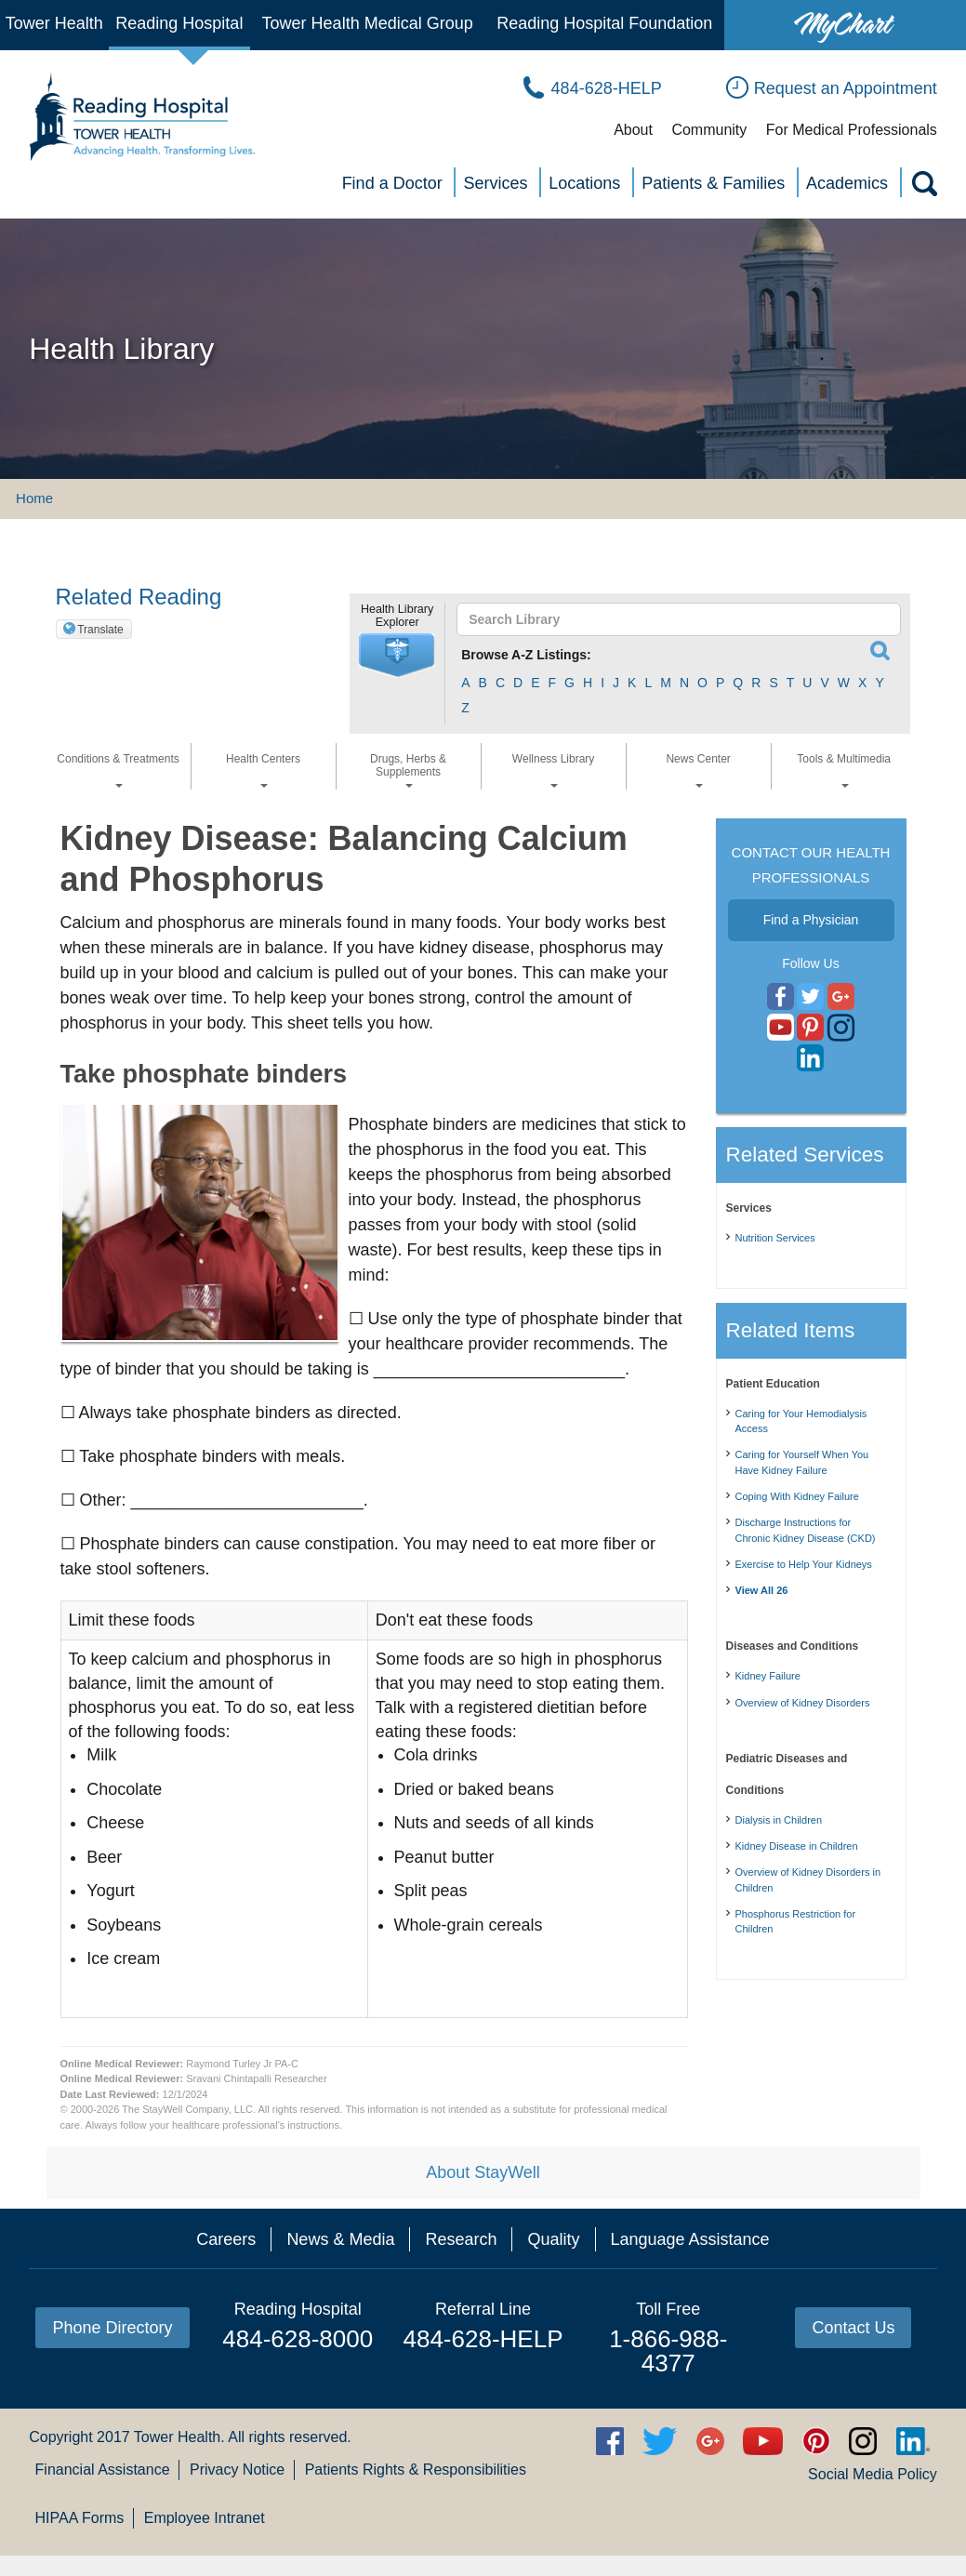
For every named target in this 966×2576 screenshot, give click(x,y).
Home (34, 498)
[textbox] (669, 619)
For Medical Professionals (851, 130)
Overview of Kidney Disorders (802, 1702)
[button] (397, 655)
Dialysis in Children (779, 1820)
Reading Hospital (179, 23)
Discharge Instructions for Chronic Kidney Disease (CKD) (805, 1530)
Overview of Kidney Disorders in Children (808, 1879)
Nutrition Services (775, 1237)
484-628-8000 (297, 2339)
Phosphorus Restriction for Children (795, 1921)
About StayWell (483, 2172)
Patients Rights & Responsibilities (415, 2469)
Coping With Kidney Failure (797, 1496)
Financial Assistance (102, 2469)
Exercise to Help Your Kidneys (803, 1564)
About (633, 130)
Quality (553, 2239)
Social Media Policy (872, 2474)
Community (709, 130)
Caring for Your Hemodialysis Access (801, 1421)
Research (460, 2239)
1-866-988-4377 (668, 2351)
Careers (226, 2239)
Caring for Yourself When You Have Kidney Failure (802, 1462)
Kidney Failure (768, 1675)
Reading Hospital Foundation (604, 23)
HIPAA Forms (80, 2518)
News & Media (340, 2239)
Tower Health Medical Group (367, 23)
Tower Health (54, 23)
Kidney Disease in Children (796, 1846)
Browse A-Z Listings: (526, 654)
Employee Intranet (204, 2518)
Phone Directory (112, 2327)
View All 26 (761, 1590)
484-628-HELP (482, 2339)
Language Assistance (690, 2239)
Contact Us (853, 2327)
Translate (100, 629)
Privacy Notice (237, 2469)
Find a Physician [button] (811, 919)
